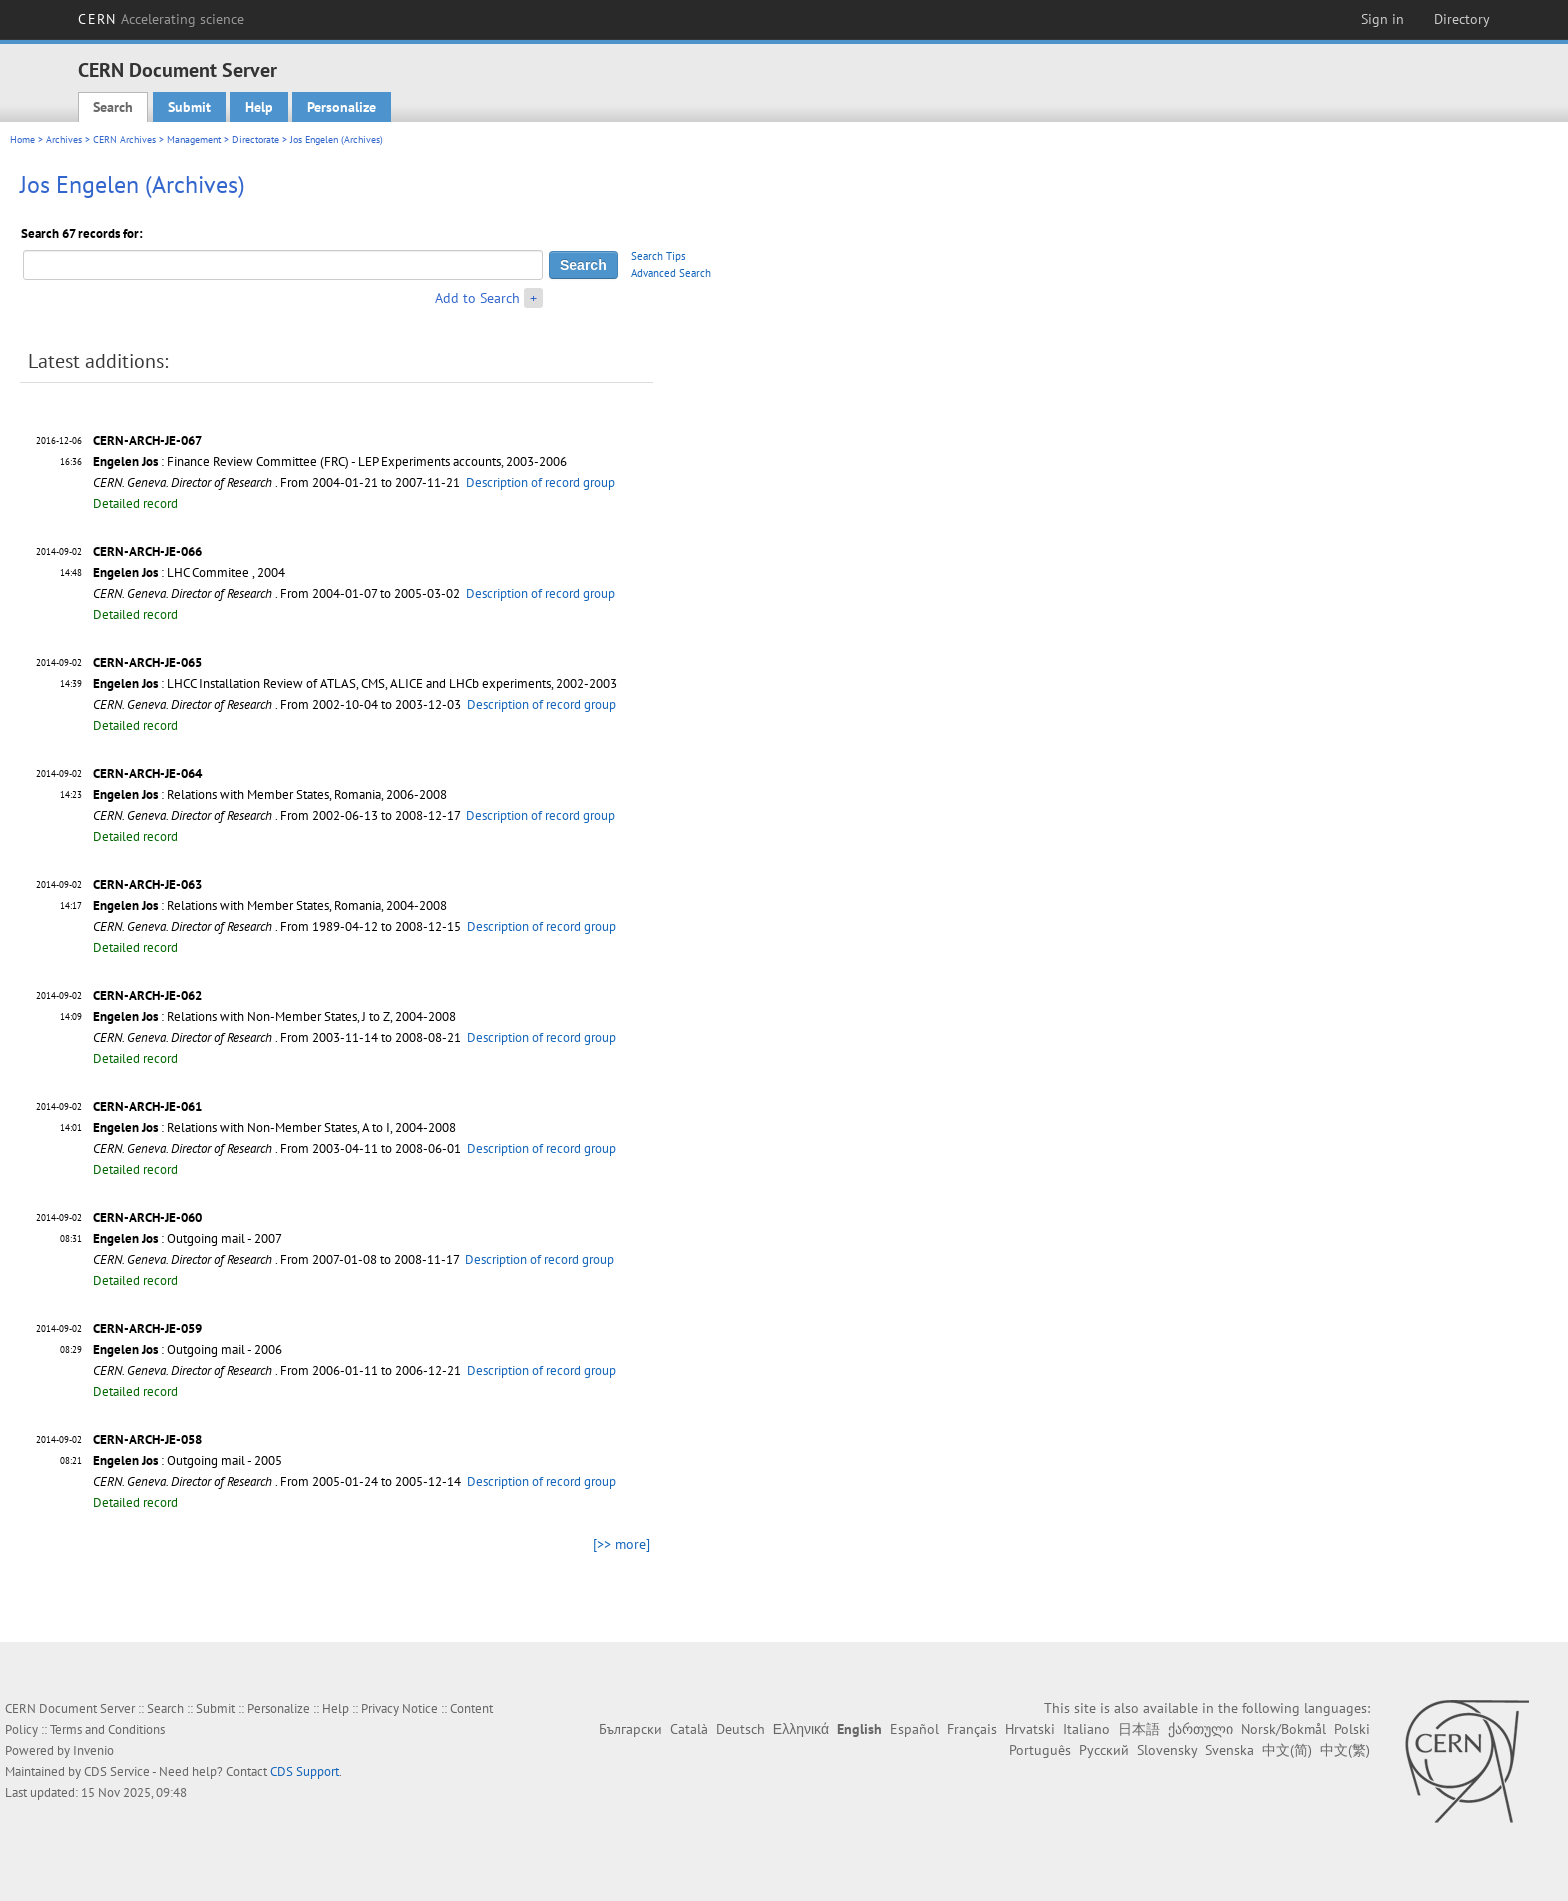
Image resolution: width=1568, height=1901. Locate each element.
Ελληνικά (801, 1729)
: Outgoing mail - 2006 (187, 1349)
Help (259, 107)
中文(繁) (1345, 1750)
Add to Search (477, 298)
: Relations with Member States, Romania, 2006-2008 (270, 794)
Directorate (255, 139)
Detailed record (135, 503)
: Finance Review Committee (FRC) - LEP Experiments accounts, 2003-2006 (330, 461)
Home (22, 139)
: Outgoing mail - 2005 (187, 1460)
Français (972, 1729)
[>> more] (621, 1544)
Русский (1104, 1750)
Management (194, 139)
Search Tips (658, 256)
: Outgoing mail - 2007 (187, 1238)
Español (914, 1729)
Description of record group (540, 482)
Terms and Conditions (107, 1729)
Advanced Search (671, 273)
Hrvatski (1030, 1729)
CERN (161, 19)
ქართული (1200, 1729)
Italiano (1086, 1729)
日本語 (1139, 1729)
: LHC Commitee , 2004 (189, 572)
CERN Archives (124, 139)
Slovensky (1167, 1750)
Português (1040, 1750)
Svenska (1229, 1750)
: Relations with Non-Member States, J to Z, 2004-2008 (274, 1016)
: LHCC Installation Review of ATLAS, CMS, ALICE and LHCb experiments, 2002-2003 (355, 683)
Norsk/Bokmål (1283, 1729)
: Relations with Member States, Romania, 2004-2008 (270, 905)
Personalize (341, 107)
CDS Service (117, 1771)
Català (689, 1729)
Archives (64, 139)
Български (630, 1729)
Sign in (1382, 19)
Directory (1462, 19)
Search (113, 107)
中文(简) (1287, 1750)
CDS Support (304, 1771)
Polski (1352, 1729)
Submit (189, 107)
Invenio (93, 1750)
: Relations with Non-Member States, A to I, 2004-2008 (274, 1127)
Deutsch (740, 1729)
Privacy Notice (399, 1708)
